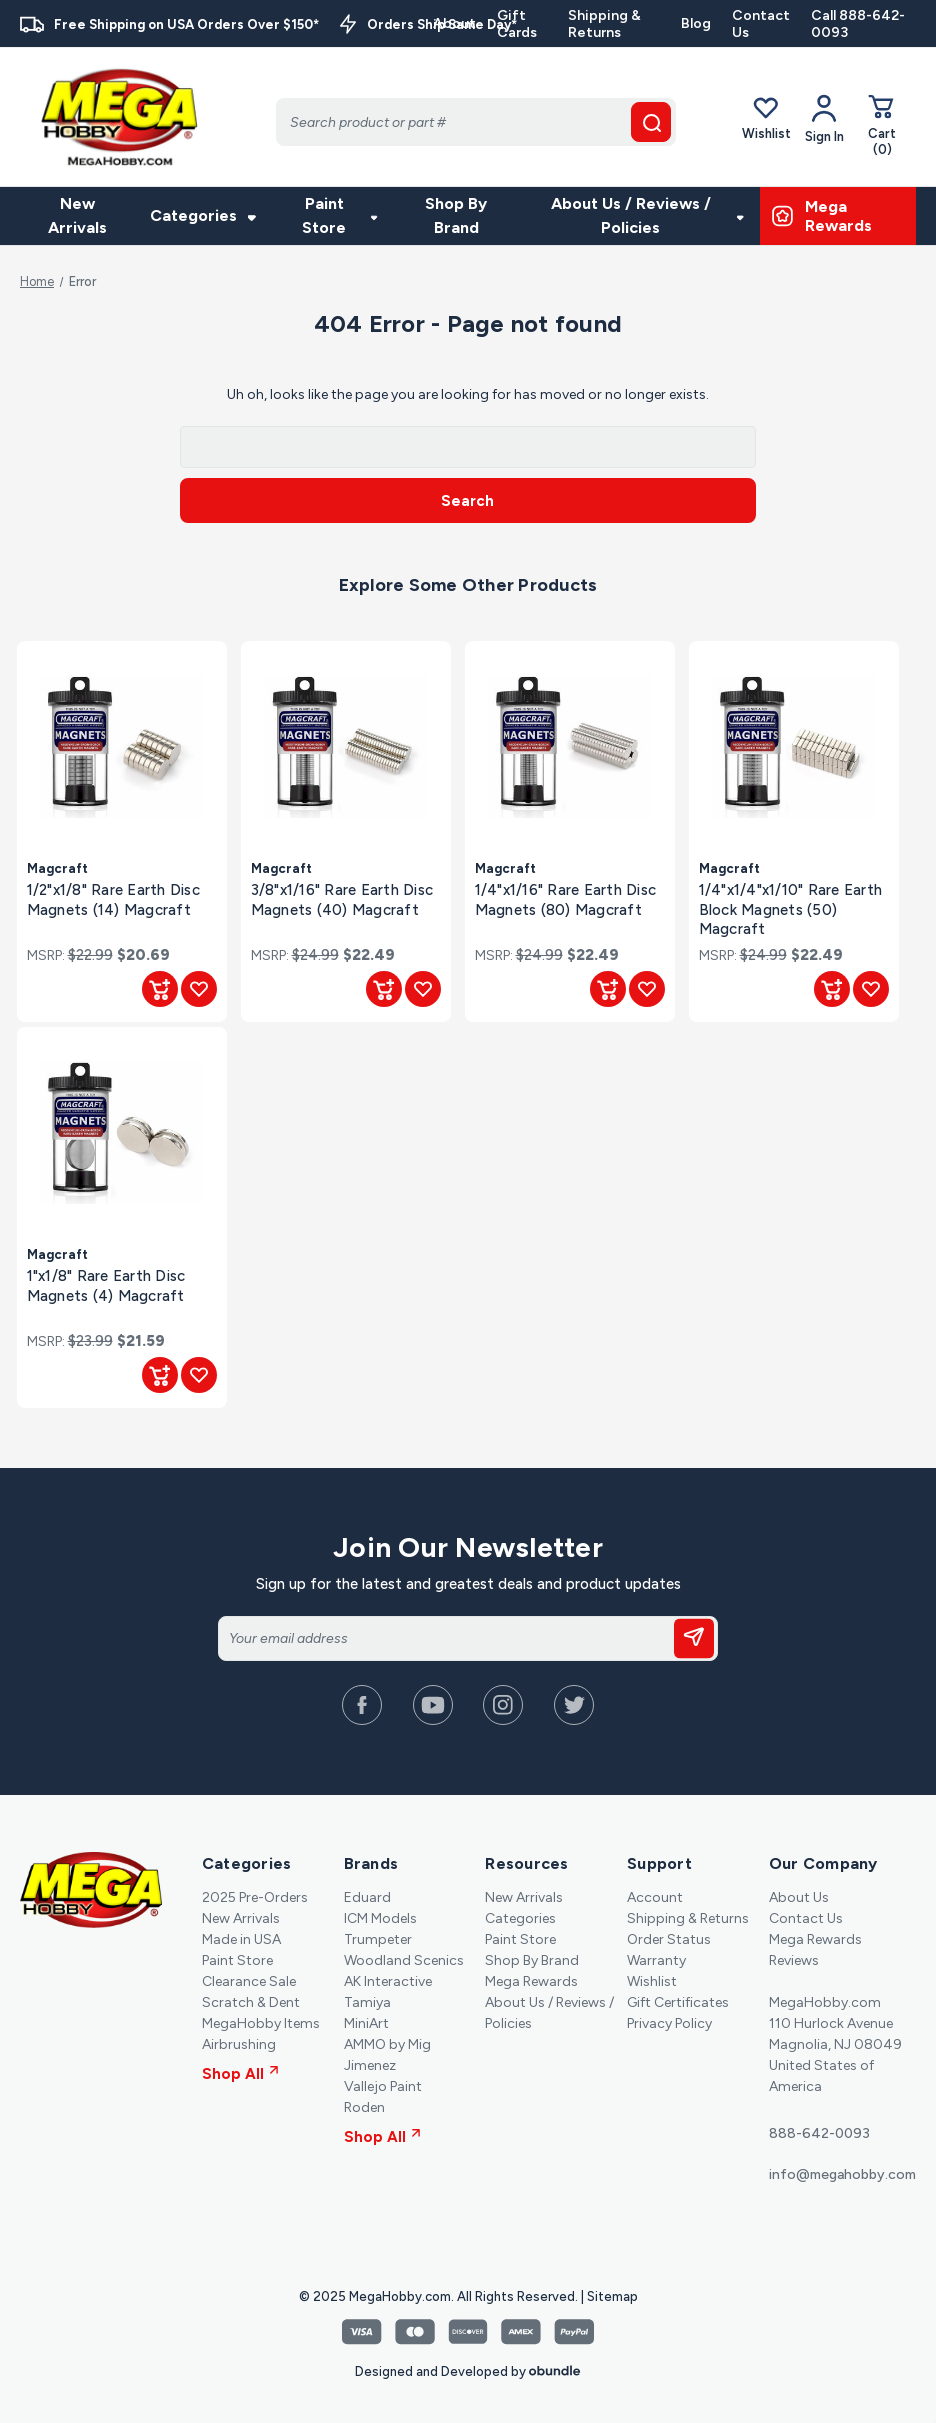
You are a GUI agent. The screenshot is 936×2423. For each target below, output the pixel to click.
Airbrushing (239, 2044)
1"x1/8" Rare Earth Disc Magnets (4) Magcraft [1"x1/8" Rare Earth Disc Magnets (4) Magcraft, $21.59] (106, 1285)
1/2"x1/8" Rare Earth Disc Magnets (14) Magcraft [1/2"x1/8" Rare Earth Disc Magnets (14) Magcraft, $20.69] (113, 899)
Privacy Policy (669, 2023)
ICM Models (380, 1918)
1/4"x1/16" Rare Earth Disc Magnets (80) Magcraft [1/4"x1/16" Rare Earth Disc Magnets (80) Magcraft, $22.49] (566, 899)
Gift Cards (517, 24)
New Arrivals (77, 215)
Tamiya (367, 2002)
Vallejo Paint (383, 2086)
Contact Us (761, 24)
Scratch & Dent (251, 2002)
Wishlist (766, 118)
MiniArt (366, 2023)
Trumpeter (378, 1939)
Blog (696, 23)
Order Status (669, 1939)
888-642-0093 (819, 2133)
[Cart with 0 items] (882, 125)
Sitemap (612, 2296)
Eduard (367, 1897)
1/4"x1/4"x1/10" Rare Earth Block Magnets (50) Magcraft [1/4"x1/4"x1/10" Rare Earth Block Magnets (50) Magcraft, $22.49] (791, 909)
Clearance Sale (249, 1981)
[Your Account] (824, 119)
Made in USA (241, 1939)
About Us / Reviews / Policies (647, 215)
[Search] (476, 122)
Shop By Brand (456, 215)
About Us (799, 1897)
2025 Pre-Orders (255, 1897)
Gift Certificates (678, 2002)
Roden (364, 2107)
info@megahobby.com (842, 2174)
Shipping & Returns (604, 24)
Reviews (794, 1960)
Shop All (240, 2074)
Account (655, 1897)
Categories (203, 215)
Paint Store (339, 215)
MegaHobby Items (261, 2023)
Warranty (656, 1960)
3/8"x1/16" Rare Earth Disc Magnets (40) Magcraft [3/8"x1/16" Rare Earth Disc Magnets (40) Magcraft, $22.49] (342, 899)
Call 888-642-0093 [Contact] (858, 24)
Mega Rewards (531, 1981)
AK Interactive (388, 1981)
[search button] (651, 122)
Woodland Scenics (404, 1960)
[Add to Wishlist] (199, 989)
